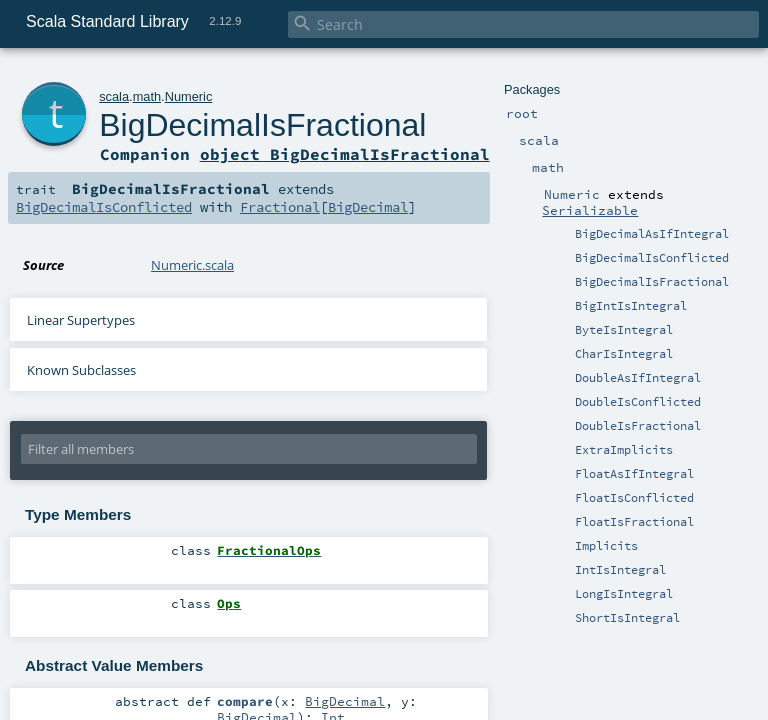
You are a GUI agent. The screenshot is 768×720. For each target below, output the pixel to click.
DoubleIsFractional (638, 426)
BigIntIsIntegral (631, 306)
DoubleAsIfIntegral (638, 378)
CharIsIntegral (624, 354)
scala (114, 96)
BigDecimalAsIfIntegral (652, 234)
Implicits (606, 546)
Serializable (590, 210)
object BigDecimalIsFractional (345, 154)
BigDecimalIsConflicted (652, 258)
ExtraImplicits (624, 450)
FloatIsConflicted (634, 498)
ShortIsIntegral (627, 618)
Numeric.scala (192, 265)
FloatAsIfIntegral (634, 474)
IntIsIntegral (620, 570)
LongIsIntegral (624, 594)
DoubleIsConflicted (638, 402)
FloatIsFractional (634, 522)
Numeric (189, 96)
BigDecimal (368, 207)
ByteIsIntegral (624, 330)
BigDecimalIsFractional (652, 282)
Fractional (280, 207)
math (147, 96)
